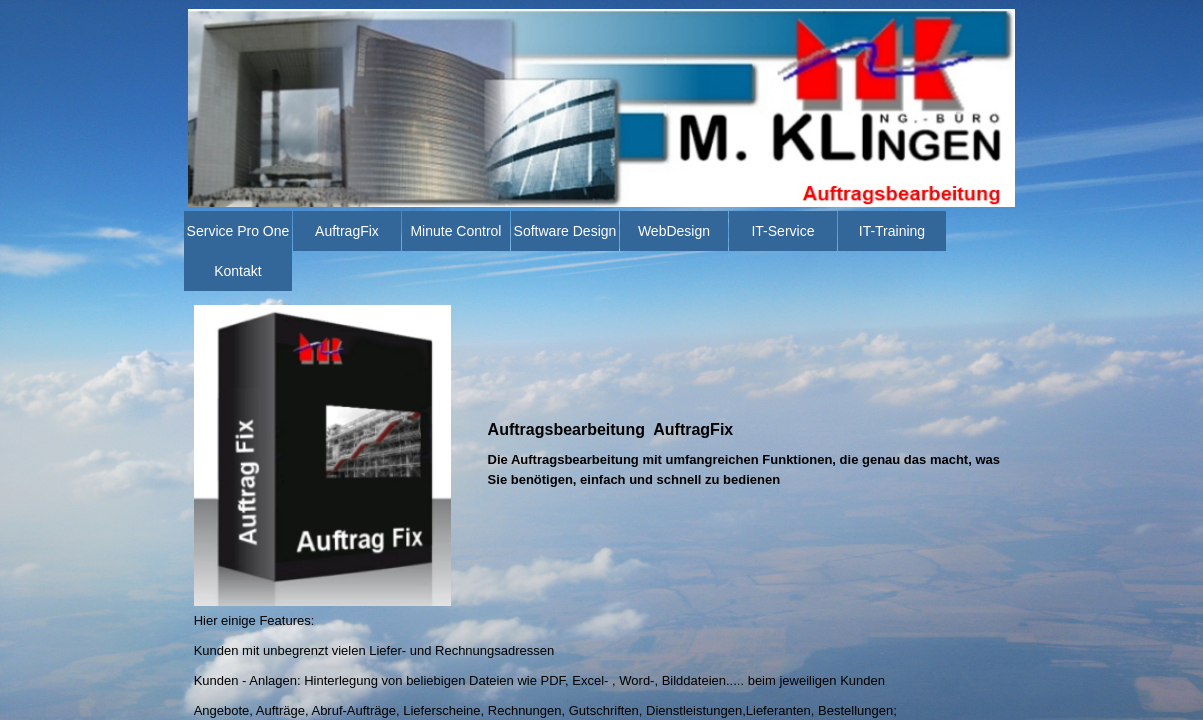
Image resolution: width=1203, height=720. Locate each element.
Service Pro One (238, 231)
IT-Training (892, 231)
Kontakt (237, 271)
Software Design (565, 231)
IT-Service (782, 231)
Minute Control (455, 231)
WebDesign (674, 231)
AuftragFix (347, 231)
